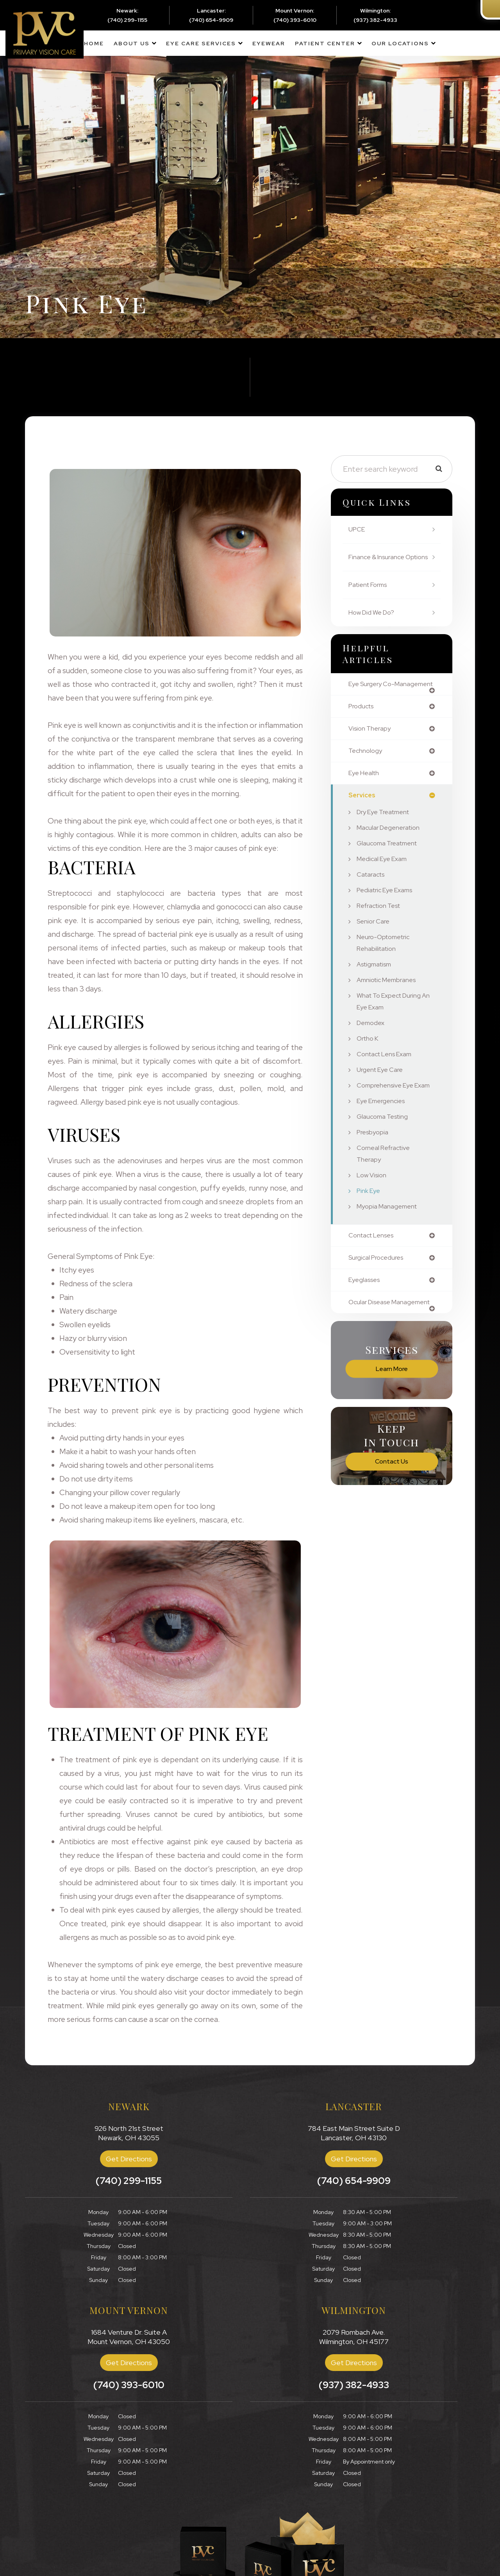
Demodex (372, 1045)
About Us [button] (132, 43)
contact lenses (373, 1270)
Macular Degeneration (391, 850)
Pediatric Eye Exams (388, 912)
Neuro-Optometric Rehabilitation (386, 965)
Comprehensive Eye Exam (388, 1113)
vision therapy (371, 748)
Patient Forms (370, 596)
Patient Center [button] (325, 43)
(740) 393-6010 (294, 19)
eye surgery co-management (374, 699)
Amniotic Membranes (389, 1002)
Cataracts (372, 897)
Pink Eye (370, 1225)
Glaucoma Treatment (390, 865)
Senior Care (375, 943)
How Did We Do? (374, 624)
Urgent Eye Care (382, 1092)
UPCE (357, 529)
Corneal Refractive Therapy (386, 1188)
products (362, 725)
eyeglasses (366, 1315)
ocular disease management (371, 1342)
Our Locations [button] (400, 43)
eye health (365, 794)
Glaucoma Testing (384, 1150)
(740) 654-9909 (211, 19)
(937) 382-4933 (375, 19)
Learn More (391, 1412)
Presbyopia (374, 1166)
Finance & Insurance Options (378, 563)
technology (366, 771)
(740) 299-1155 (127, 19)
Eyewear (268, 43)
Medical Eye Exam (384, 881)
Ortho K (369, 1061)
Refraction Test (381, 928)
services (363, 817)
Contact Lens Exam (387, 1076)
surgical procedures (378, 1292)
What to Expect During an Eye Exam (392, 1024)
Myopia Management (389, 1240)
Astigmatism (376, 986)
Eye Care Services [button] (201, 43)
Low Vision (373, 1209)
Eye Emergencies (384, 1135)
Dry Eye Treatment (387, 834)
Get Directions (129, 2158)
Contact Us (392, 1505)
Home (94, 43)
